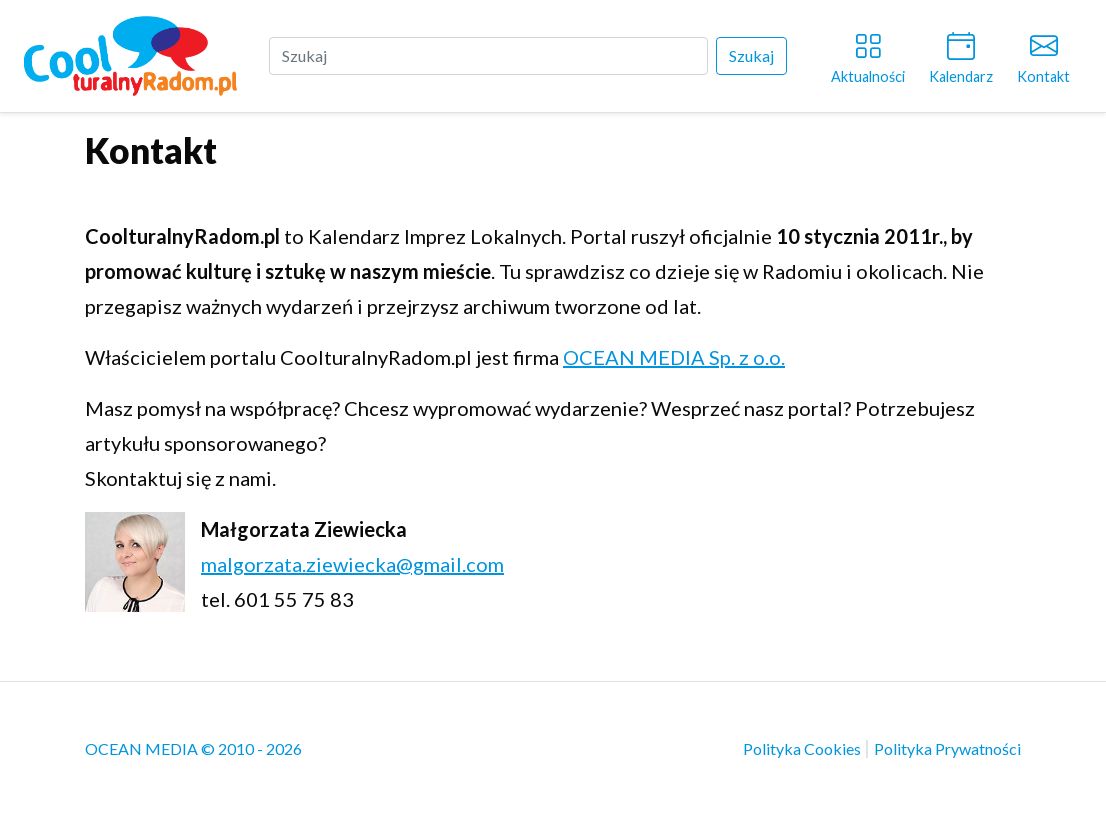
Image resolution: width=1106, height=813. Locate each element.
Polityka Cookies (803, 748)
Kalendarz (961, 54)
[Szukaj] (488, 56)
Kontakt (1043, 54)
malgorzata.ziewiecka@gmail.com (352, 564)
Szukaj (751, 55)
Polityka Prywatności (947, 748)
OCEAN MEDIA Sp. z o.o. (674, 357)
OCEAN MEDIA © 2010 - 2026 (193, 748)
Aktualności (868, 54)
